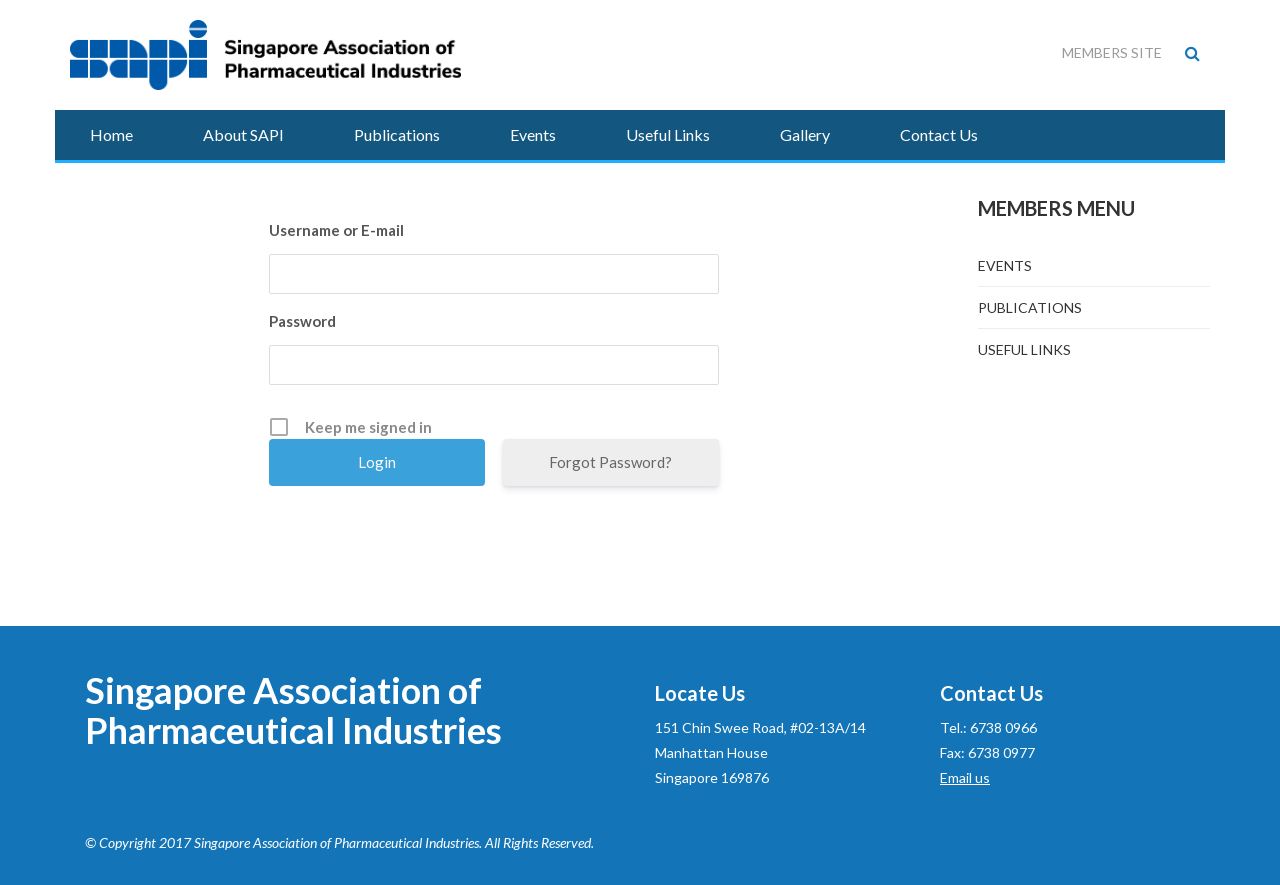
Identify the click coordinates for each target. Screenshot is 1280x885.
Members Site (1112, 52)
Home (111, 134)
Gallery (805, 134)
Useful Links (668, 134)
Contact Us (939, 134)
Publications (397, 134)
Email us (965, 777)
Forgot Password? (610, 462)
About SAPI (243, 134)
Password (302, 321)
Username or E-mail (336, 230)
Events (533, 134)
